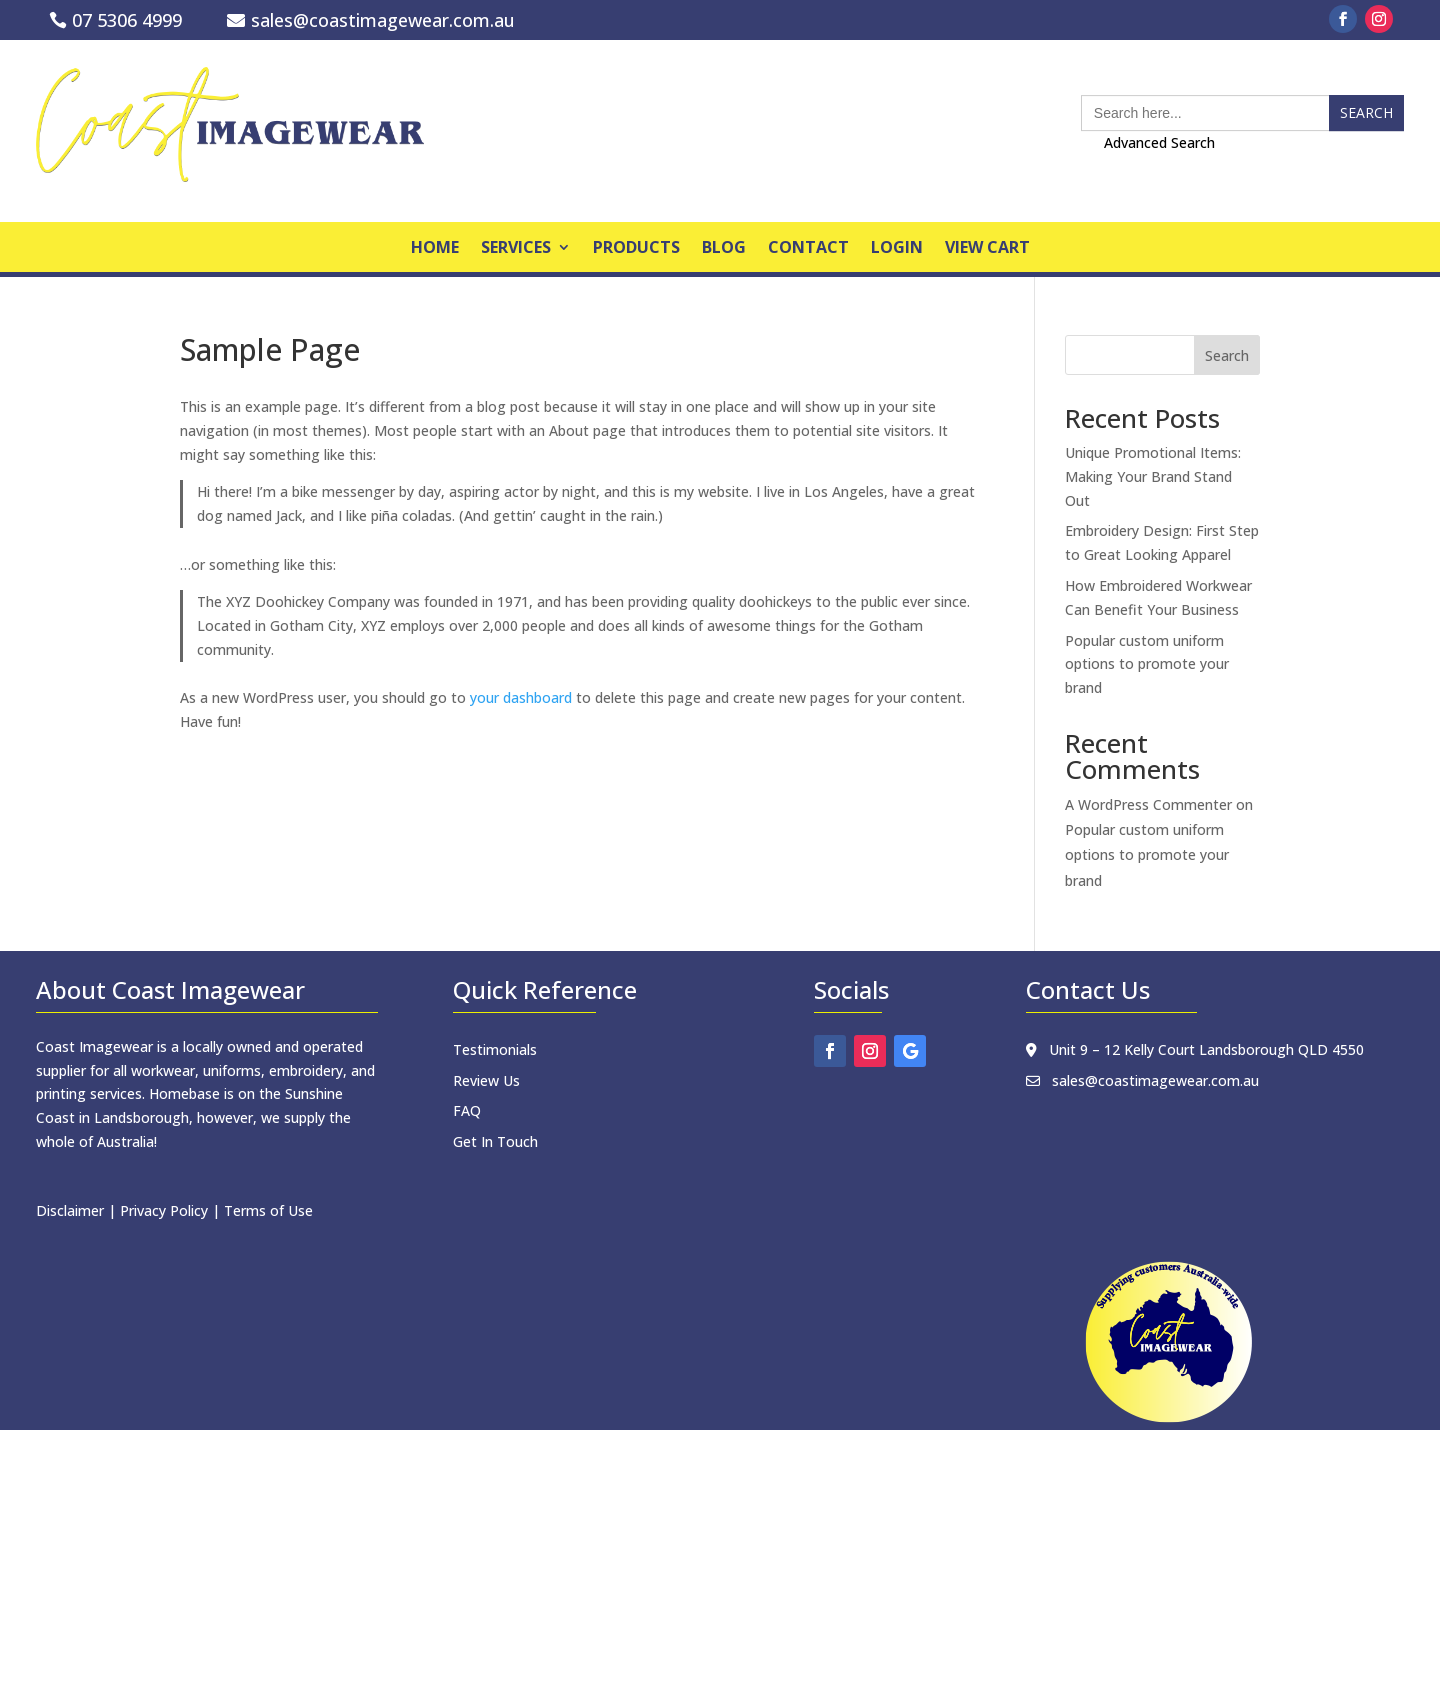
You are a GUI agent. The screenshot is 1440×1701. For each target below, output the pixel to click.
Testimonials (495, 1049)
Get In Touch (495, 1141)
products (636, 249)
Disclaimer (70, 1210)
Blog (724, 249)
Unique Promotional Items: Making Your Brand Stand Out (1153, 476)
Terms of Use (268, 1210)
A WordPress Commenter (1148, 804)
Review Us (486, 1080)
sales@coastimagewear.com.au (383, 20)
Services (516, 249)
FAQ (467, 1110)
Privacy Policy (164, 1210)
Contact (808, 249)
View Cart (987, 249)
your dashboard (521, 697)
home (435, 249)
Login (897, 249)
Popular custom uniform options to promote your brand (1147, 664)
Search (1227, 355)
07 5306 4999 (127, 20)
